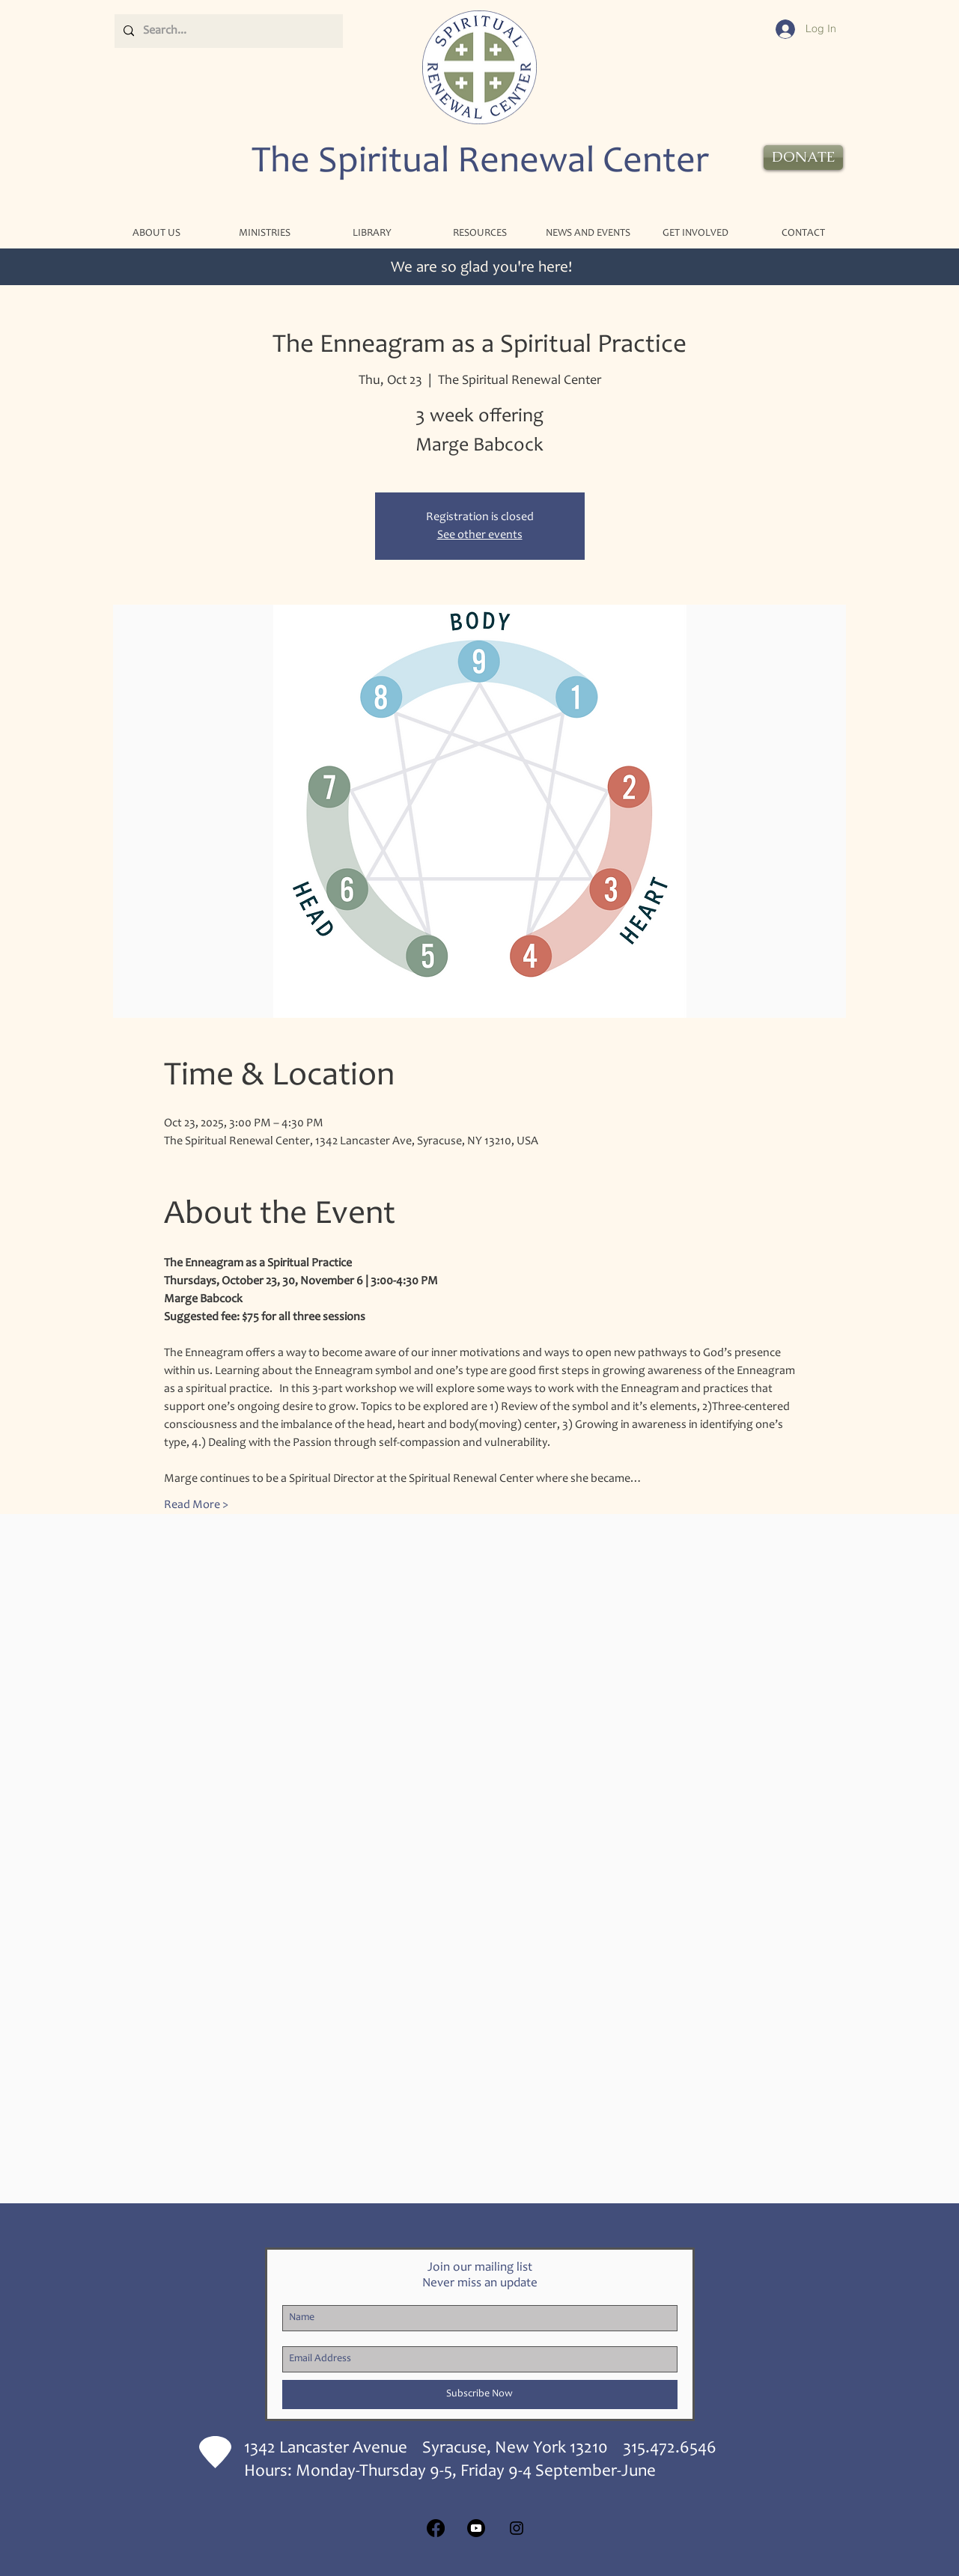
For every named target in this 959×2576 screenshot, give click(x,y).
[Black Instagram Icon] (517, 2528)
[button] (264, 233)
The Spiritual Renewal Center (480, 163)
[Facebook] (436, 2528)
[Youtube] (476, 2528)
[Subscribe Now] (480, 2394)
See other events (480, 535)
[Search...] (227, 31)
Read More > (196, 1505)
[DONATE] (803, 157)
